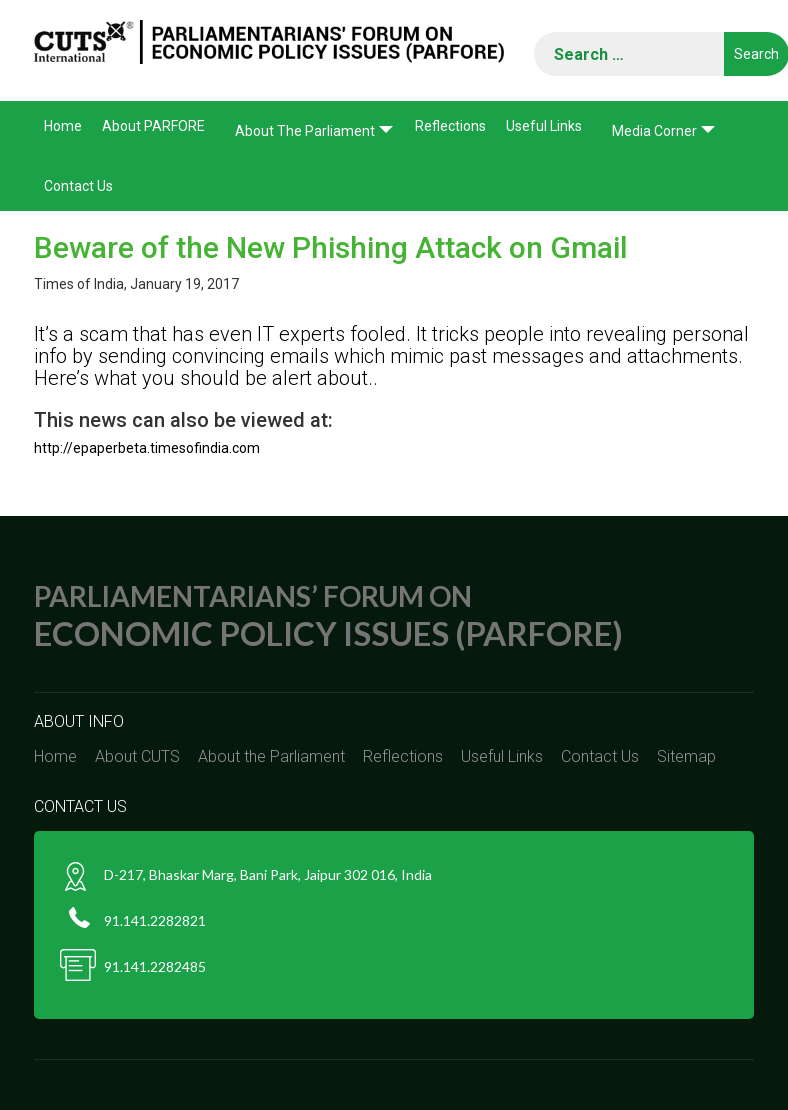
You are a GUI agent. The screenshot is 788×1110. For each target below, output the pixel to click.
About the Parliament (305, 131)
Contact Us (78, 186)
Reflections (450, 126)
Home (63, 126)
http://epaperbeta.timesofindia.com (147, 448)
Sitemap (686, 756)
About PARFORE (153, 126)
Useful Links (544, 126)
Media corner (654, 131)
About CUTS (137, 756)
